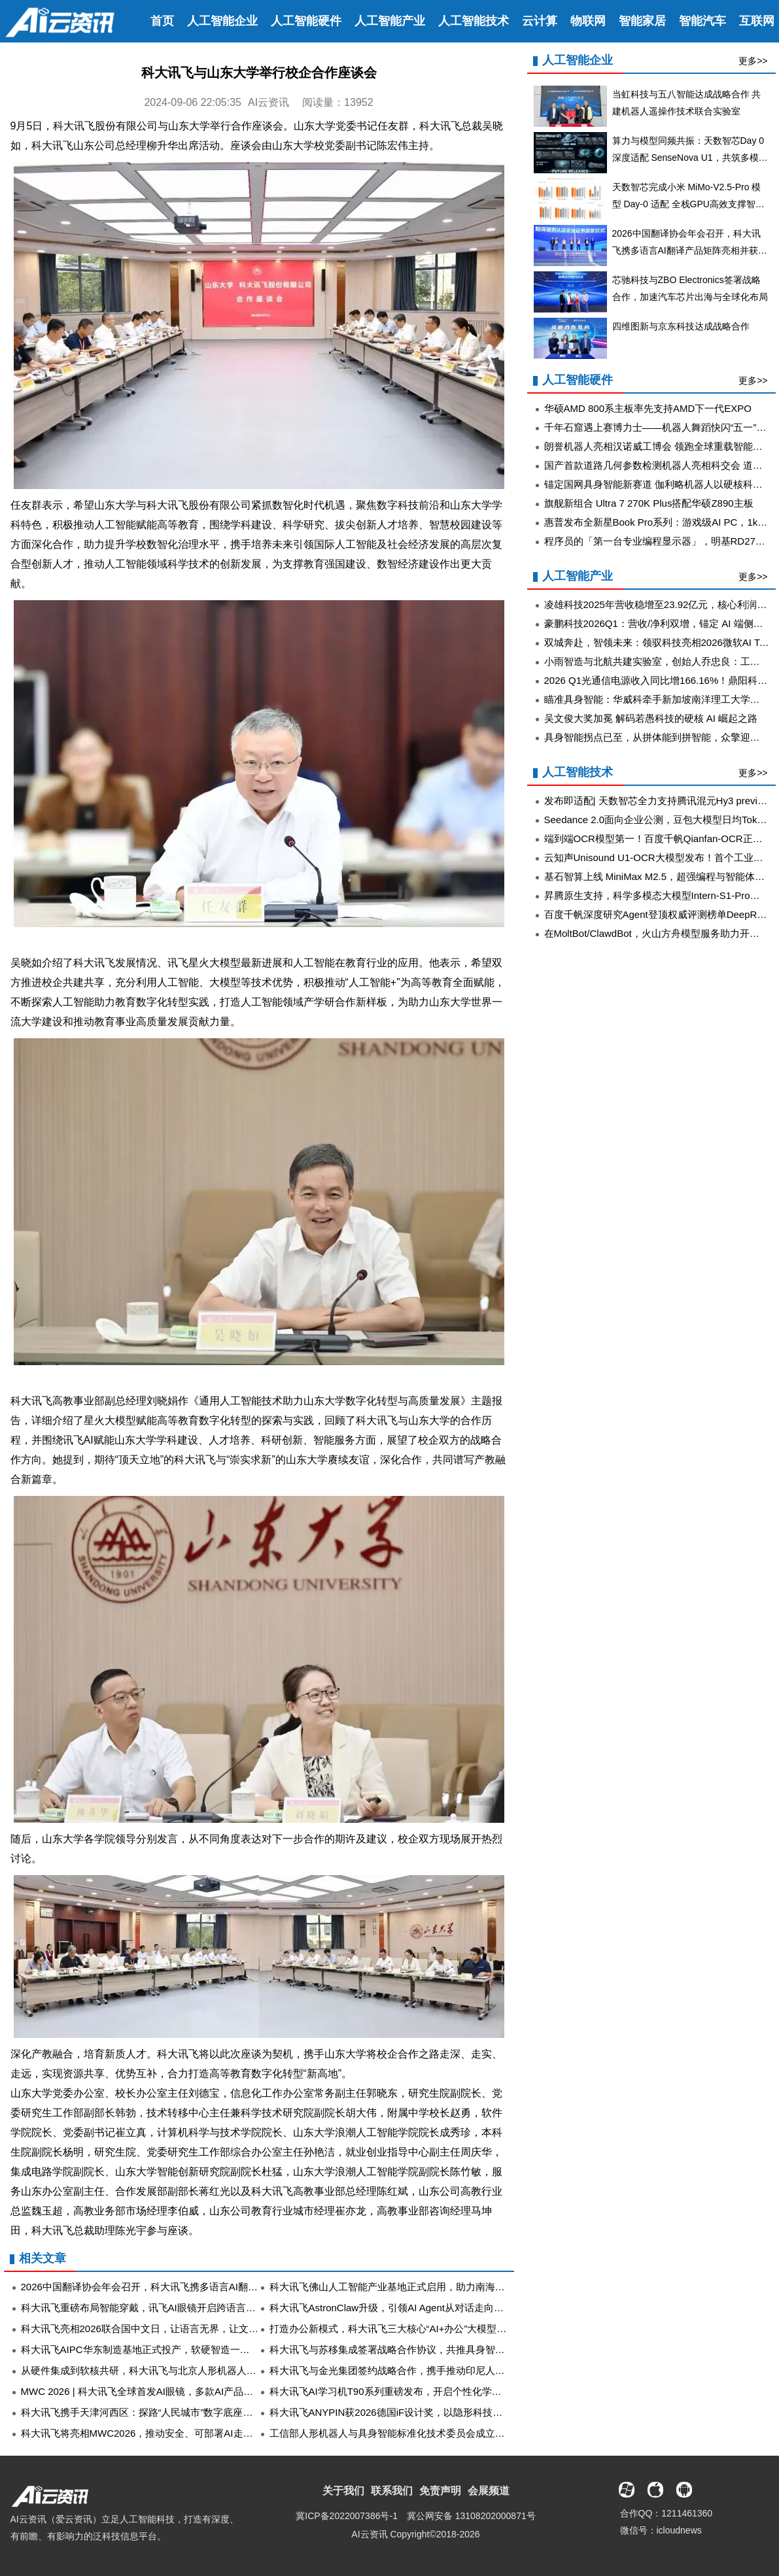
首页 (162, 20)
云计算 (539, 20)
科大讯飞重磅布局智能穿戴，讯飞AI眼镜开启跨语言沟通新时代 (158, 2307)
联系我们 (392, 2490)
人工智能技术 (473, 20)
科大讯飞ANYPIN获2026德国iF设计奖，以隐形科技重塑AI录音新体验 (420, 2412)
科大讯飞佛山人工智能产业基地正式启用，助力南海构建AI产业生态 (416, 2286)
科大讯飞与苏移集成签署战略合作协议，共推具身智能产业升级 (406, 2349)
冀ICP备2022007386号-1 (347, 2516)
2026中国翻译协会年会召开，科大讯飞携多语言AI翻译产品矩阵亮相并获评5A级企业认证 (214, 2286)
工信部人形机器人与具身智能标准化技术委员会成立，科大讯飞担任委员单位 (436, 2433)
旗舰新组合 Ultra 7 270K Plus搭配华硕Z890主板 (648, 503)
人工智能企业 (222, 20)
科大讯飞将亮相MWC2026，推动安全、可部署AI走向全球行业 (156, 2433)
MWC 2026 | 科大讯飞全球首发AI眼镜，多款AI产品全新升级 (152, 2391)
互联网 (756, 20)
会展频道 (489, 2490)
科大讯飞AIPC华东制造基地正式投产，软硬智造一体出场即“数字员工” (173, 2349)
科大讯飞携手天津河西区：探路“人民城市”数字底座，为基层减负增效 (171, 2412)
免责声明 (440, 2490)
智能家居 (642, 20)
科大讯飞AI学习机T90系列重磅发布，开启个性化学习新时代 (400, 2391)
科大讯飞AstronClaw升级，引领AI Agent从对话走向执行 (391, 2307)
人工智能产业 (390, 20)
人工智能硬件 (306, 20)
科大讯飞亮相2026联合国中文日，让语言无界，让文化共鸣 (149, 2328)
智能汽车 (702, 20)
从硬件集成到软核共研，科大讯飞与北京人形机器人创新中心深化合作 (173, 2370)
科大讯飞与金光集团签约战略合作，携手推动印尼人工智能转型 (406, 2370)
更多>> (752, 61)
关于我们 (343, 2490)
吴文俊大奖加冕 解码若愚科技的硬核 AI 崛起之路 (651, 718)
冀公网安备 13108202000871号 (471, 2516)
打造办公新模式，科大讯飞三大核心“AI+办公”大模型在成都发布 (407, 2328)
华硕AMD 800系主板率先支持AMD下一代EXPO (648, 408)
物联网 (588, 20)
